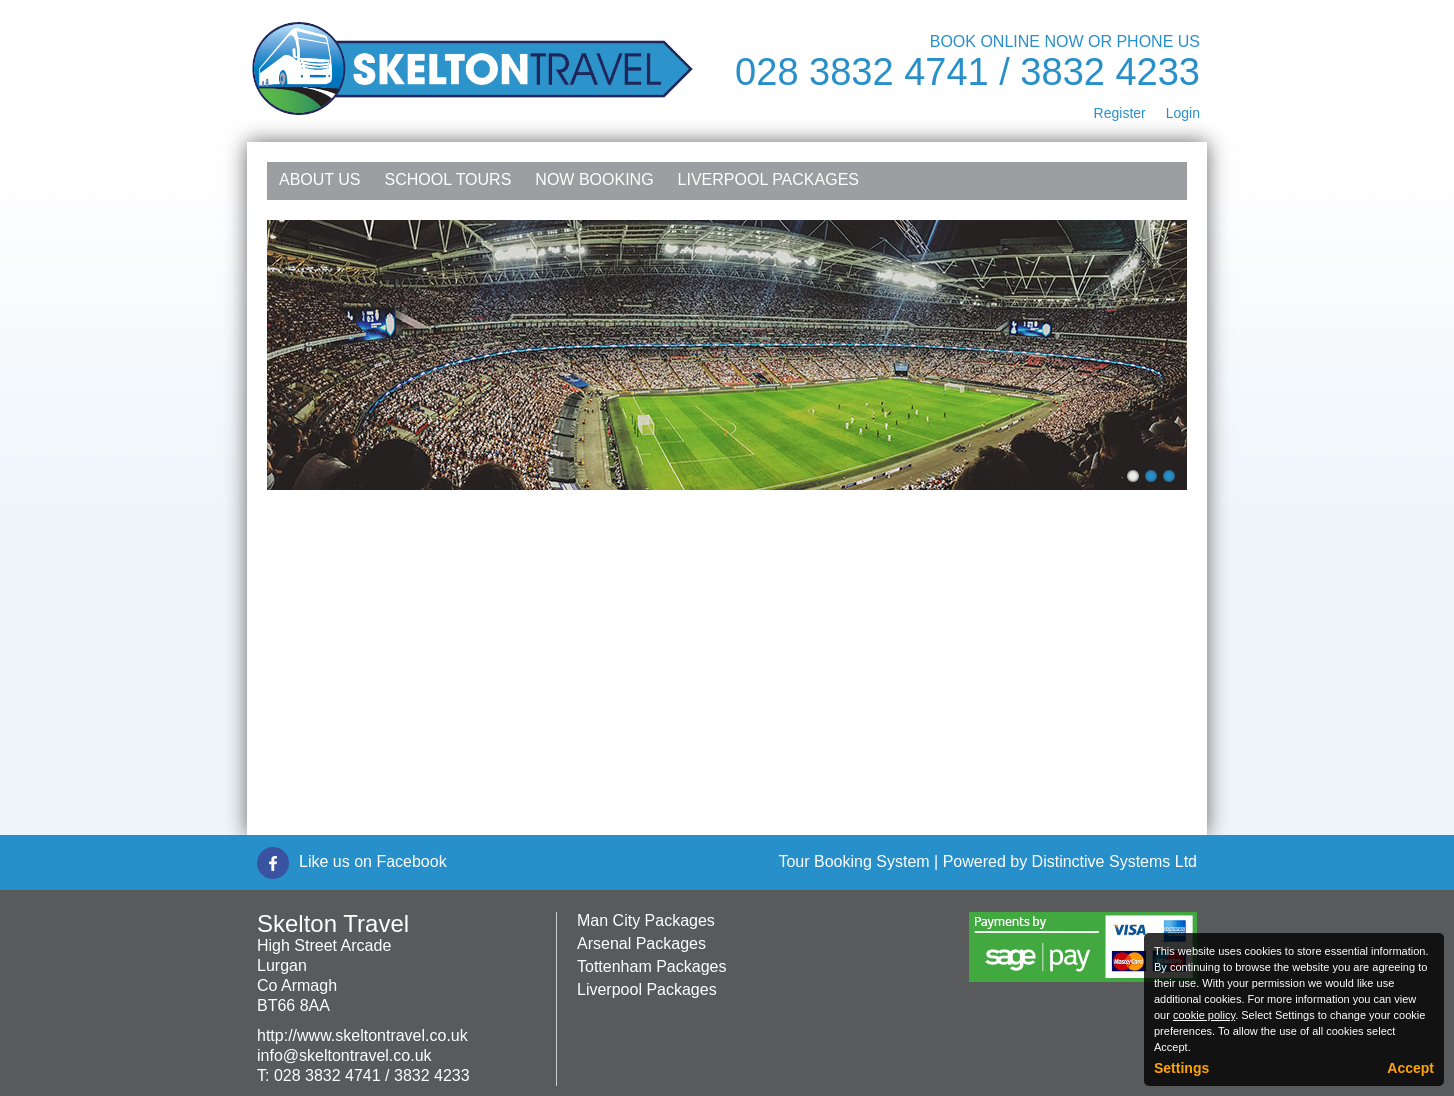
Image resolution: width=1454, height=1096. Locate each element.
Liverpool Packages (768, 179)
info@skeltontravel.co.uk (344, 1055)
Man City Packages (646, 920)
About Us (320, 179)
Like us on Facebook (373, 861)
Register (1120, 113)
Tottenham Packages (651, 966)
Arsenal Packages (641, 943)
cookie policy (1204, 1015)
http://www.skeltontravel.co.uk (362, 1035)
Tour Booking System (853, 861)
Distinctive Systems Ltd (1114, 861)
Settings (1181, 1068)
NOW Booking (594, 179)
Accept (1410, 1068)
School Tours (448, 179)
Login (1183, 113)
